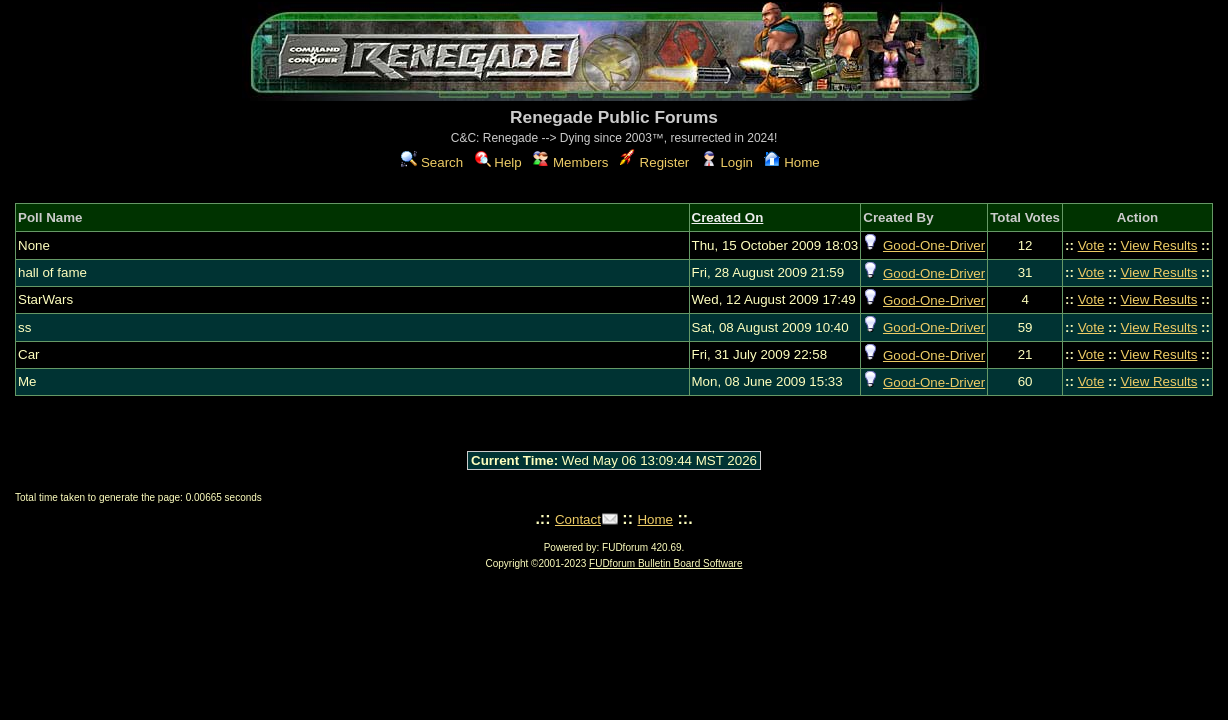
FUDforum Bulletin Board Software (665, 563)
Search (432, 162)
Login (727, 162)
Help (498, 162)
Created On (728, 217)
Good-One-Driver (934, 245)
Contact (578, 519)
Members (570, 162)
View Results (1159, 245)
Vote (1091, 245)
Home (791, 162)
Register (654, 162)
